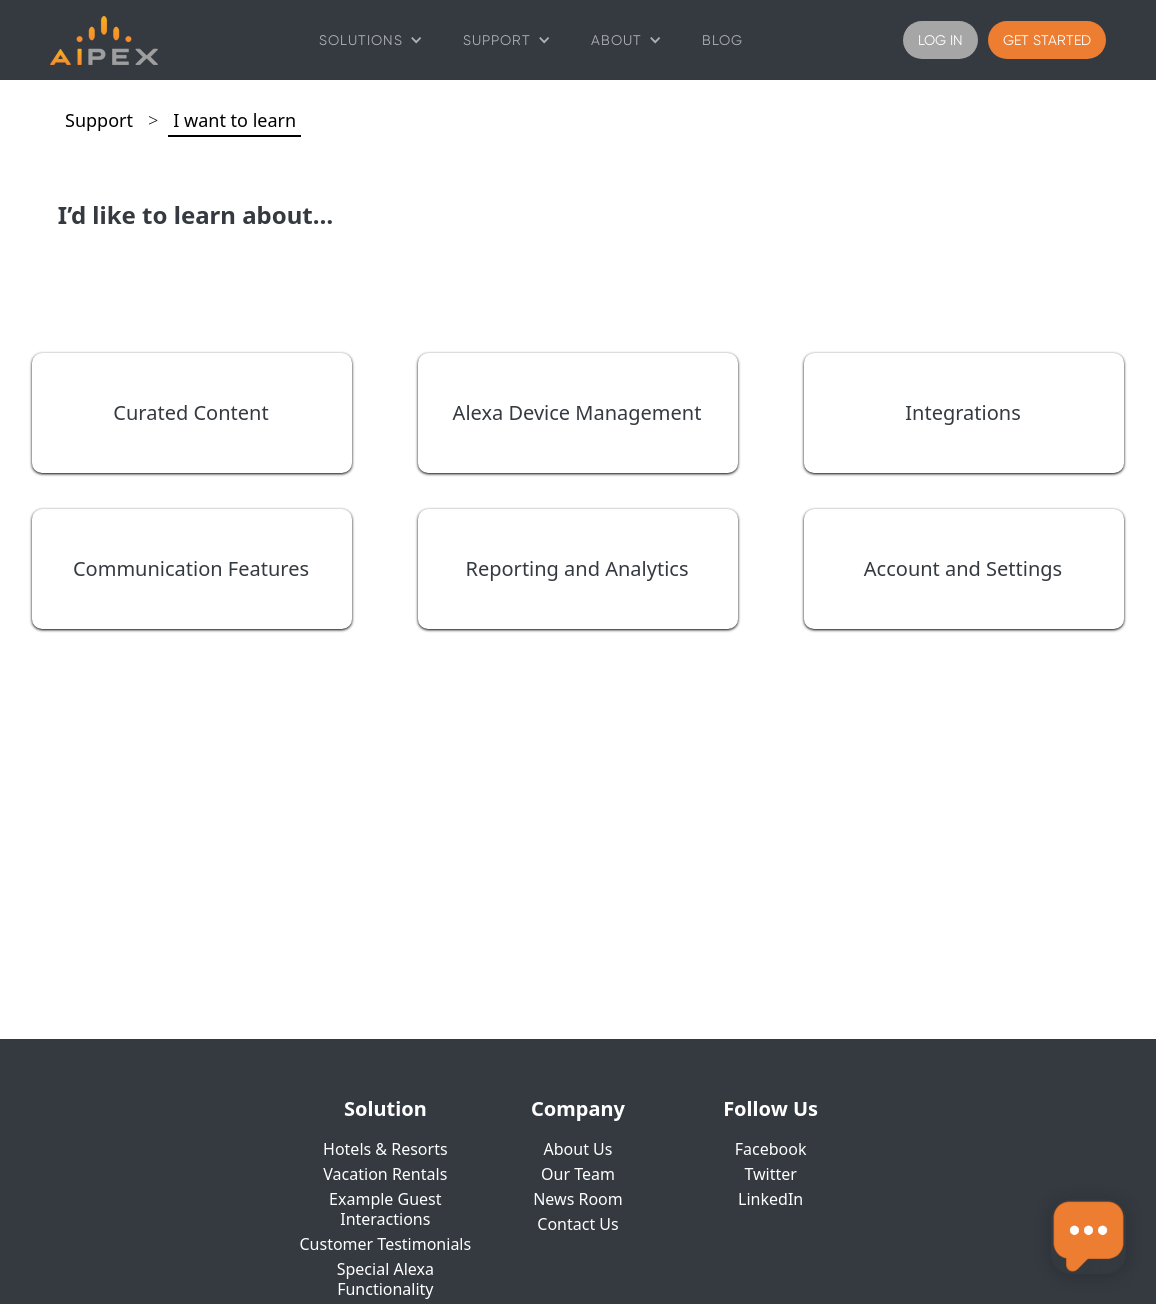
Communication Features (191, 568)
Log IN (940, 40)
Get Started (1047, 40)
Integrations (962, 412)
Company (578, 1109)
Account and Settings (963, 568)
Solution (385, 1109)
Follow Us (770, 1109)
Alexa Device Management (577, 412)
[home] (104, 40)
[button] (371, 40)
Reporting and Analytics (577, 568)
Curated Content (190, 412)
